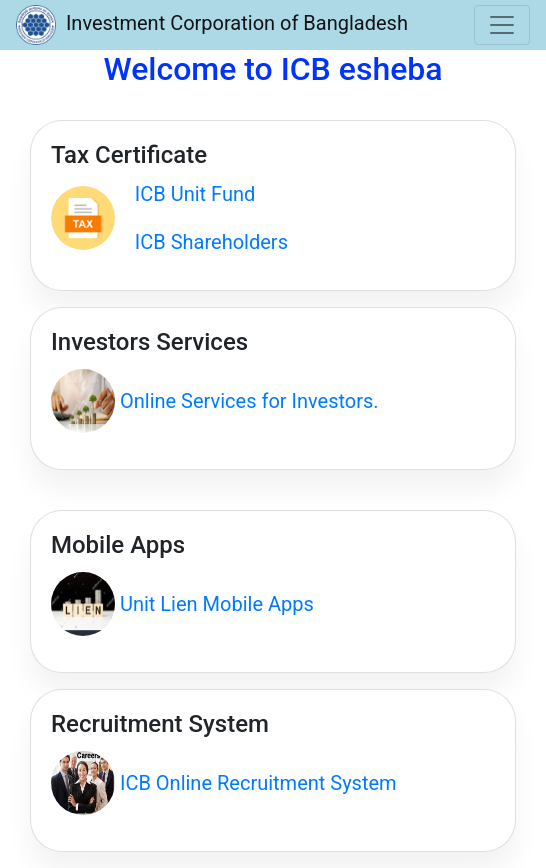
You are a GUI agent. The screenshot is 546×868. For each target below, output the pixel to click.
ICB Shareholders (201, 242)
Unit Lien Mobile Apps (214, 604)
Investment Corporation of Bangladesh (212, 25)
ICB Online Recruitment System (256, 783)
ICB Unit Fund (185, 194)
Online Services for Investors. (247, 401)
